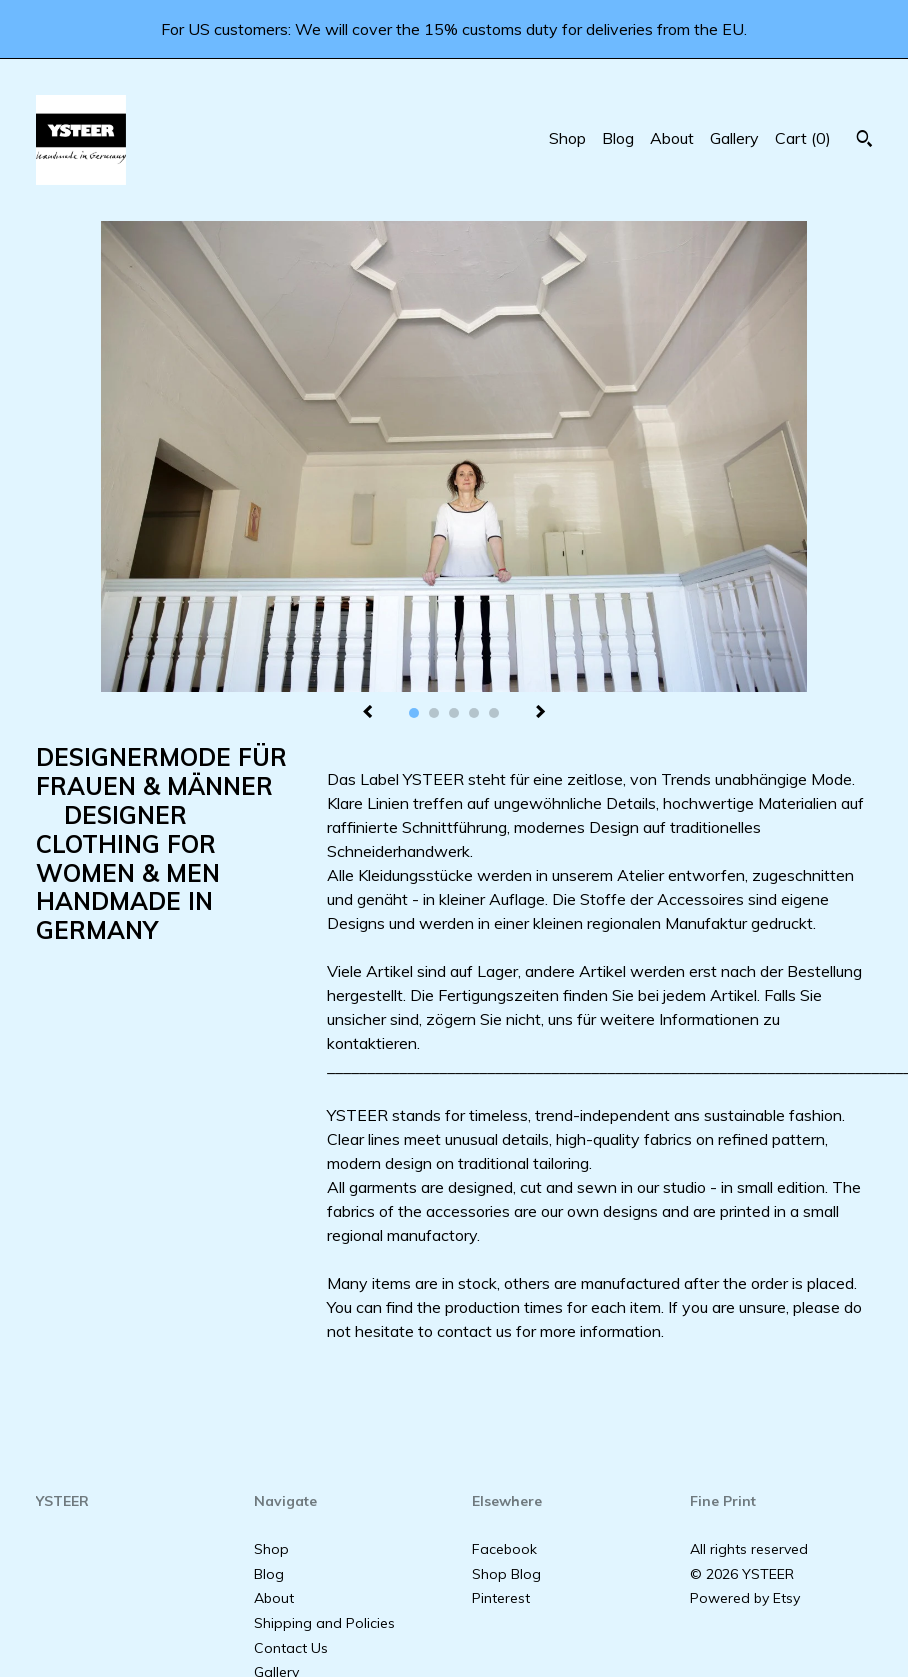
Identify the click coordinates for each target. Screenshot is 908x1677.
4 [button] (474, 713)
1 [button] (414, 713)
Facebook (504, 1549)
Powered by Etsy (745, 1598)
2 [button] (434, 713)
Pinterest (501, 1598)
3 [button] (454, 713)
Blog (618, 138)
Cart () (803, 138)
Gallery (734, 138)
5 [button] (494, 713)
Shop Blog (506, 1574)
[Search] (864, 141)
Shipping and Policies (324, 1623)
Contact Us (291, 1648)
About (672, 138)
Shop (567, 138)
